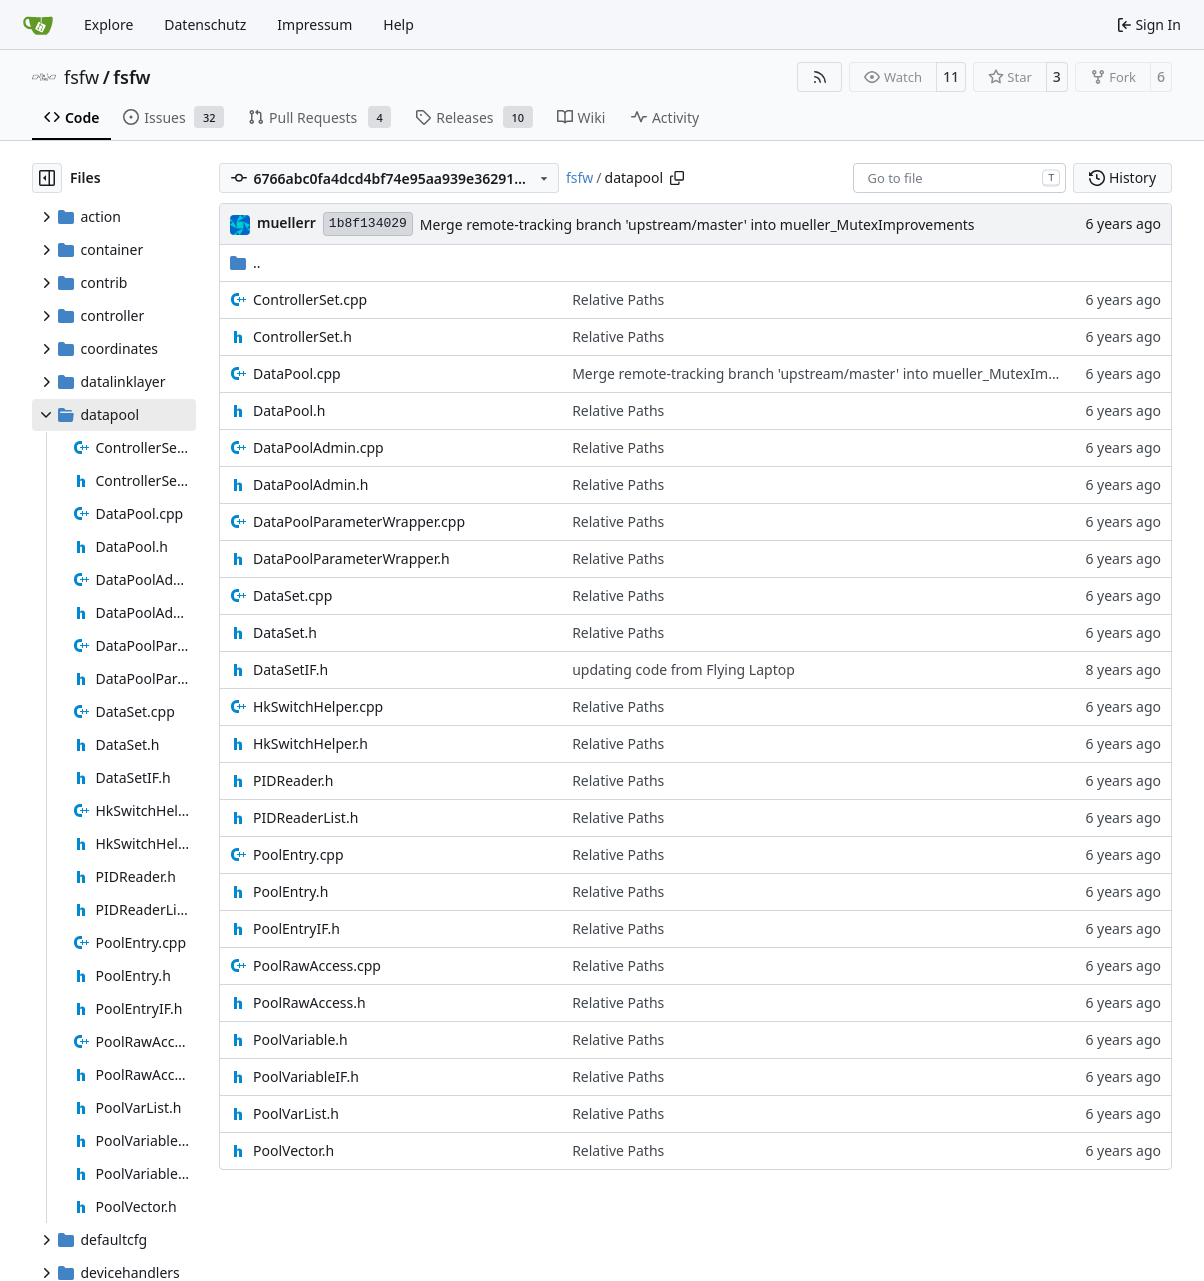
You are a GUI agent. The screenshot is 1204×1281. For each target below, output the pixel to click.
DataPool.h (289, 410)
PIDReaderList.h (305, 817)
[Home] (38, 25)
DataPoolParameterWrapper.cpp (359, 521)
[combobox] (959, 178)
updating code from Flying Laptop (683, 669)
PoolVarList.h (296, 1113)
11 (951, 76)
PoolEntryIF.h (296, 928)
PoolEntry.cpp (298, 854)
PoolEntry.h (290, 891)
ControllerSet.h (302, 336)
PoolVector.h (293, 1150)
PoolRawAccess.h (309, 1002)
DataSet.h (285, 632)
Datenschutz (205, 24)
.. (245, 262)
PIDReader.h (293, 780)
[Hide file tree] (47, 178)
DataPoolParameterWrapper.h (351, 558)
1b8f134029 (368, 223)
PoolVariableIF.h (306, 1076)
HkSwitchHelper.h (310, 743)
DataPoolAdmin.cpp (318, 447)
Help (398, 24)
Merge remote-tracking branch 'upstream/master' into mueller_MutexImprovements (697, 224)
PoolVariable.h (300, 1039)
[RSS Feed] (820, 77)
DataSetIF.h (290, 669)
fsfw (81, 77)
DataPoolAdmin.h (310, 484)
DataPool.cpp (297, 373)
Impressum (314, 24)
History (1122, 177)
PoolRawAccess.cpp (317, 965)
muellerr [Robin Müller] (286, 222)
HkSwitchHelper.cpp (318, 706)
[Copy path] (677, 178)
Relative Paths (618, 299)
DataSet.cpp (292, 595)
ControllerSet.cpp (310, 299)
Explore (108, 24)
